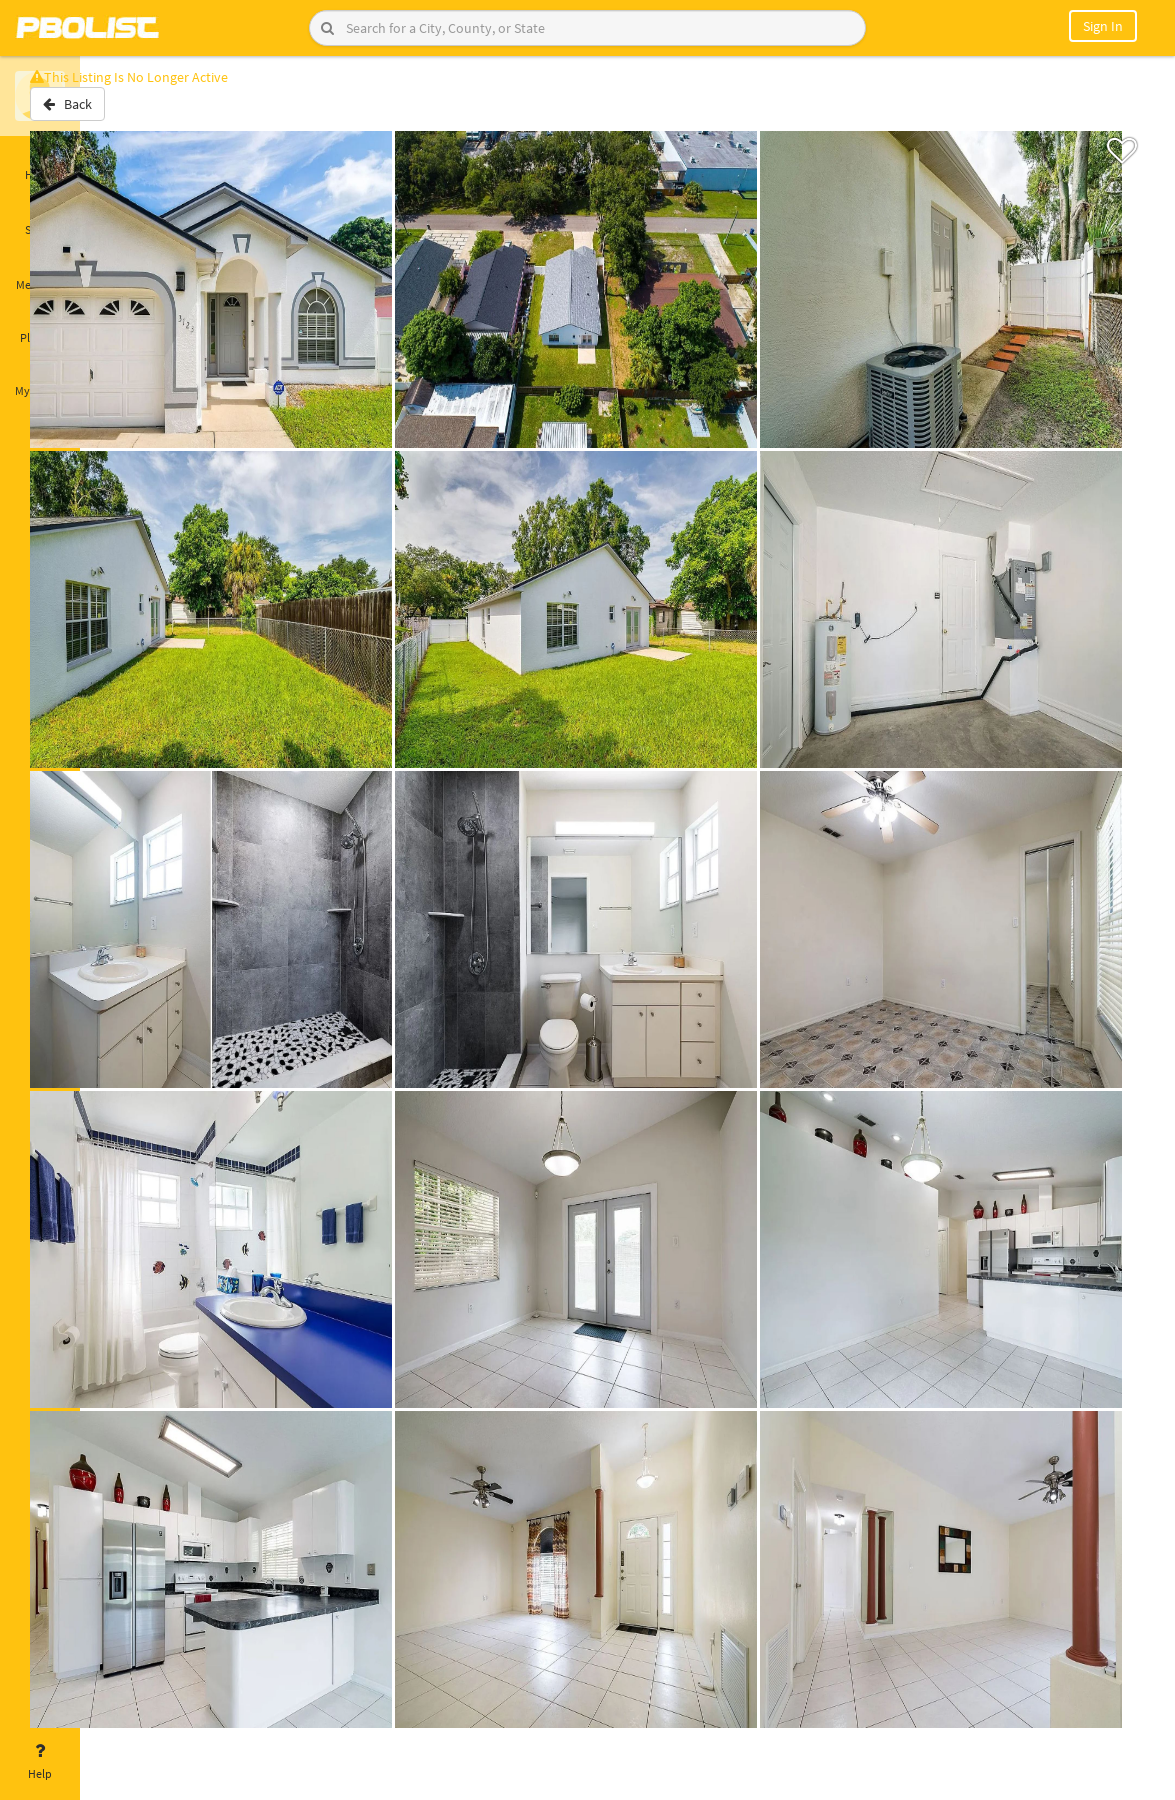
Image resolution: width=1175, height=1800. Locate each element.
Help (40, 1762)
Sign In (1103, 26)
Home (40, 163)
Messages (40, 273)
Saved (40, 218)
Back (132, 113)
